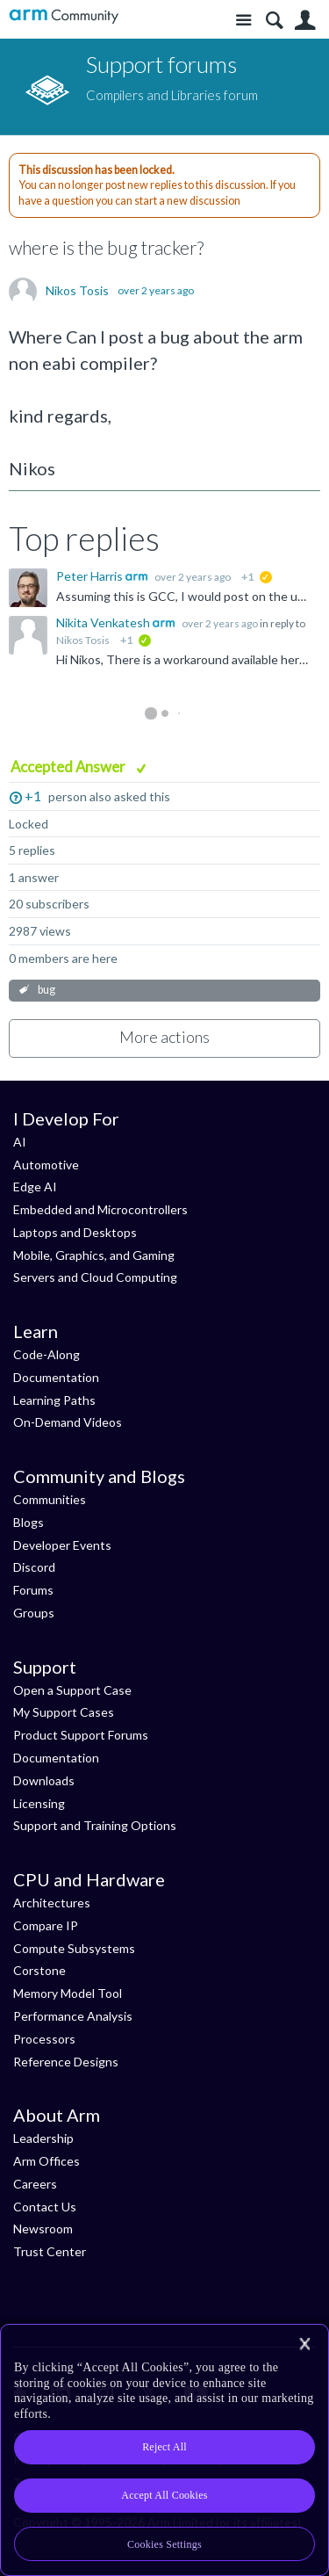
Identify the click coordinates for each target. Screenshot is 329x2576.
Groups (33, 1612)
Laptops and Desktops (75, 1232)
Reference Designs (65, 2061)
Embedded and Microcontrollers (100, 1209)
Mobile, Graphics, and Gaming (94, 1255)
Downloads (44, 1780)
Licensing (39, 1803)
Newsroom (43, 2228)
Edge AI (35, 1186)
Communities (49, 1499)
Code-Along (46, 1354)
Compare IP (45, 1925)
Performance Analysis (72, 2015)
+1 (33, 795)
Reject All (164, 2447)
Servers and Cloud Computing (95, 1277)
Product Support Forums (80, 1734)
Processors (44, 2038)
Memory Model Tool (67, 1993)
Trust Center (49, 2251)
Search (274, 20)
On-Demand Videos (67, 1422)
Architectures (51, 1902)
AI (19, 1141)
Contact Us (44, 2206)
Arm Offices (46, 2160)
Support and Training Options (94, 1825)
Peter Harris (90, 575)
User (305, 20)
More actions (164, 1036)
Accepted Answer (69, 766)
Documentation (56, 1377)
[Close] (304, 2344)
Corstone (39, 1970)
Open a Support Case (72, 1689)
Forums (33, 1589)
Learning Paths (54, 1400)
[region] (164, 2450)
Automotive (46, 1164)
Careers (35, 2183)
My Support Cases (63, 1711)
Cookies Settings (164, 2544)
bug (46, 989)
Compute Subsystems (74, 1948)
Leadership (43, 2138)
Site (243, 20)
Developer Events (62, 1545)
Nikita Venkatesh (104, 622)
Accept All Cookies (164, 2495)
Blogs (28, 1522)
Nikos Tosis (77, 291)
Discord (34, 1566)
